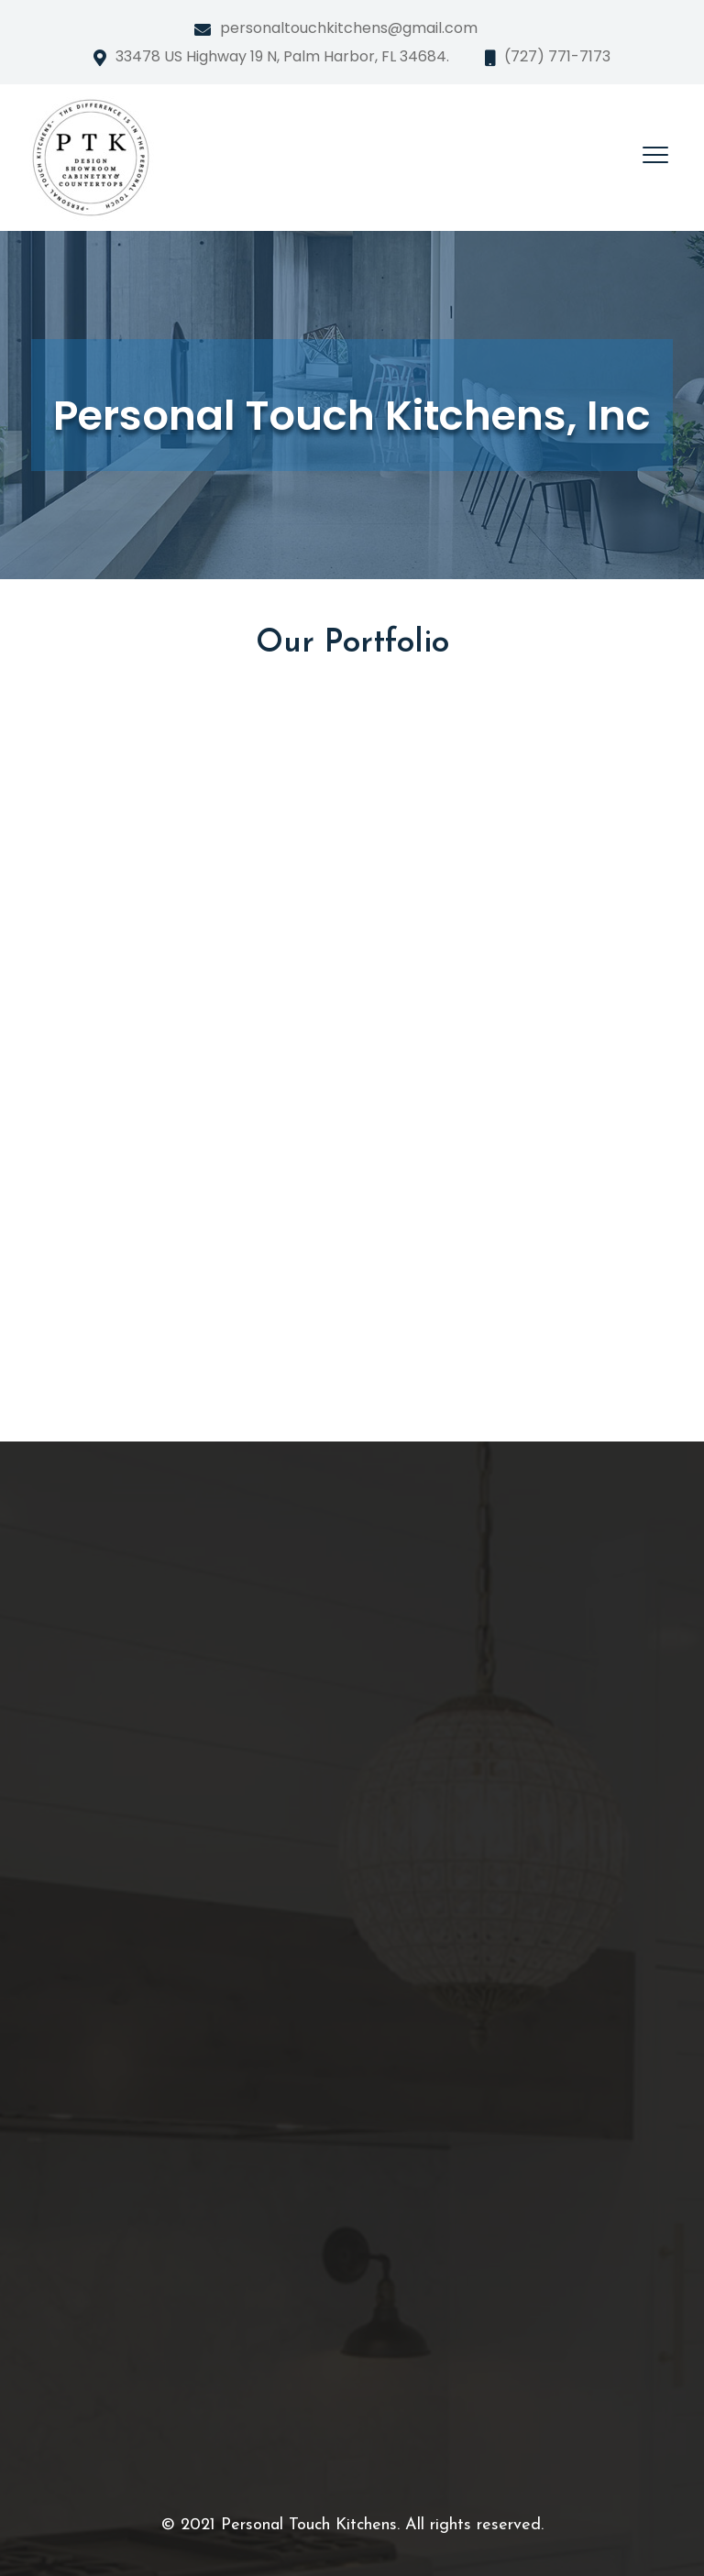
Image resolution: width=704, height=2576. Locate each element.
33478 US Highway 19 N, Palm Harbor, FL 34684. (282, 56)
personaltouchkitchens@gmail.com (349, 27)
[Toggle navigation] (655, 155)
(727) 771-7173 (557, 56)
